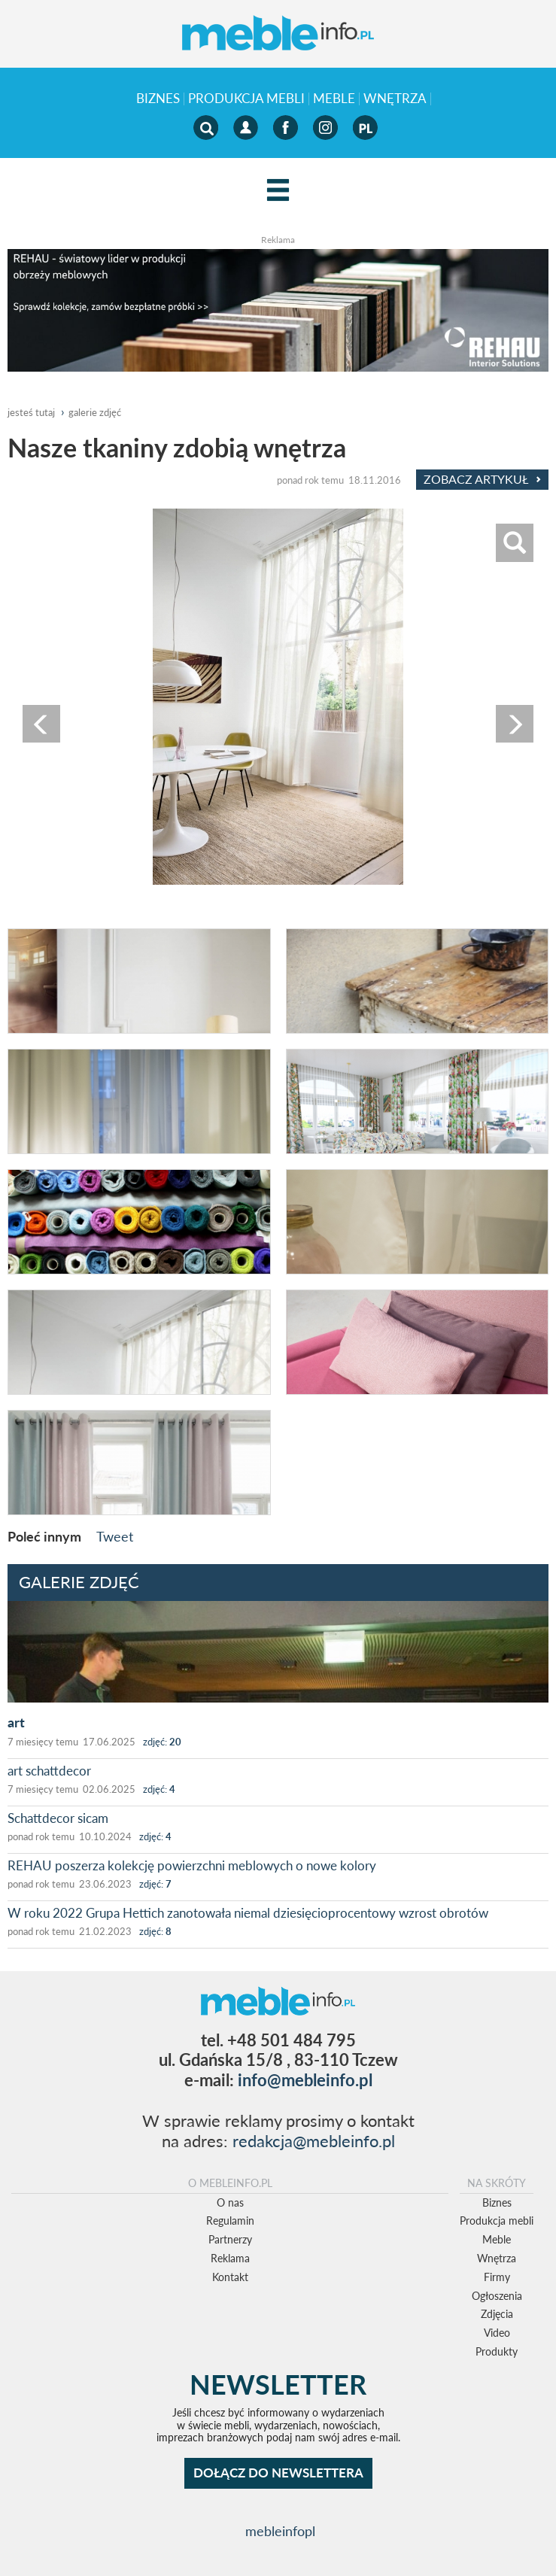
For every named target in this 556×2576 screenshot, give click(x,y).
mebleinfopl (280, 2531)
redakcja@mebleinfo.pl (313, 2141)
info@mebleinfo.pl (305, 2080)
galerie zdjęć (94, 412)
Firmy (497, 2277)
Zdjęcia (497, 2313)
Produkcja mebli (246, 99)
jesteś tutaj (31, 412)
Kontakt (230, 2277)
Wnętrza (395, 99)
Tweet (114, 1536)
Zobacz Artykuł (482, 479)
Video (497, 2332)
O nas (230, 2202)
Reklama (230, 2258)
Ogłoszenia (497, 2295)
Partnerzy (230, 2239)
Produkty (496, 2351)
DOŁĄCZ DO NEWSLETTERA (278, 2472)
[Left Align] (278, 190)
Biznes (158, 99)
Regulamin (230, 2220)
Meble (334, 99)
